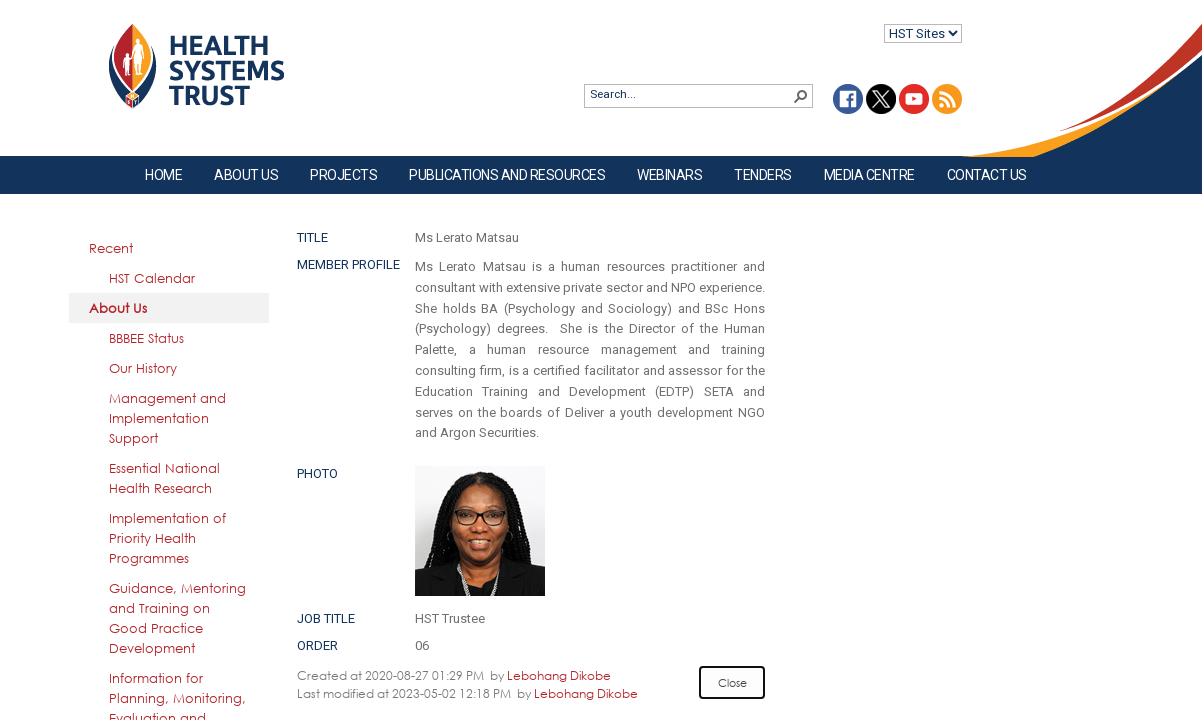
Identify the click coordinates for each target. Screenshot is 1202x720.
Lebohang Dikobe (559, 675)
